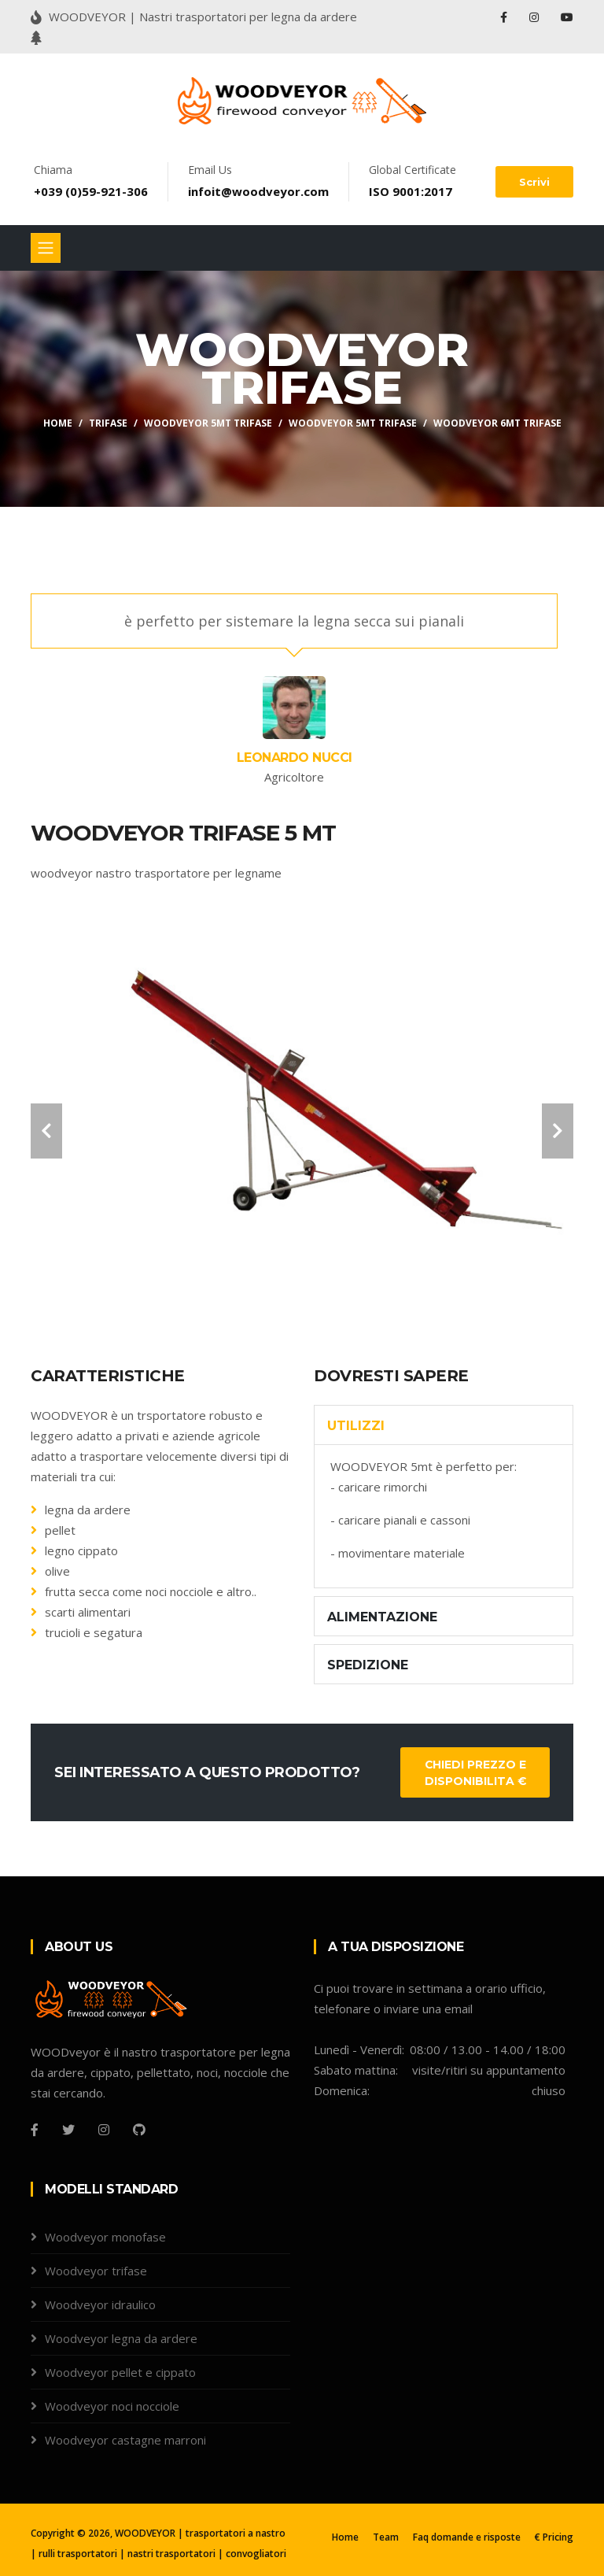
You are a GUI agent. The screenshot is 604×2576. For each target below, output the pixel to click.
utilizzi (356, 1425)
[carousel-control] (46, 1131)
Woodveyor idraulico (100, 2304)
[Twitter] (68, 2130)
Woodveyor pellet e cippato (120, 2372)
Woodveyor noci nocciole (112, 2406)
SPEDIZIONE (367, 1665)
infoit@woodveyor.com (258, 191)
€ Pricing (554, 2537)
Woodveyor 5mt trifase (353, 423)
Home (57, 423)
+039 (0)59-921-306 (91, 191)
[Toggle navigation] (46, 248)
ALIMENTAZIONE (382, 1617)
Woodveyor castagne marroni (125, 2440)
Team (386, 2537)
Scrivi (534, 182)
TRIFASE (108, 423)
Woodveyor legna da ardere (121, 2338)
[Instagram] (104, 2130)
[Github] (139, 2130)
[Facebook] (34, 2130)
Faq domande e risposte (467, 2537)
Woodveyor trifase (96, 2270)
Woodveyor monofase (105, 2237)
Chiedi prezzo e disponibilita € (475, 1772)
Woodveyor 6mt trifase (497, 423)
